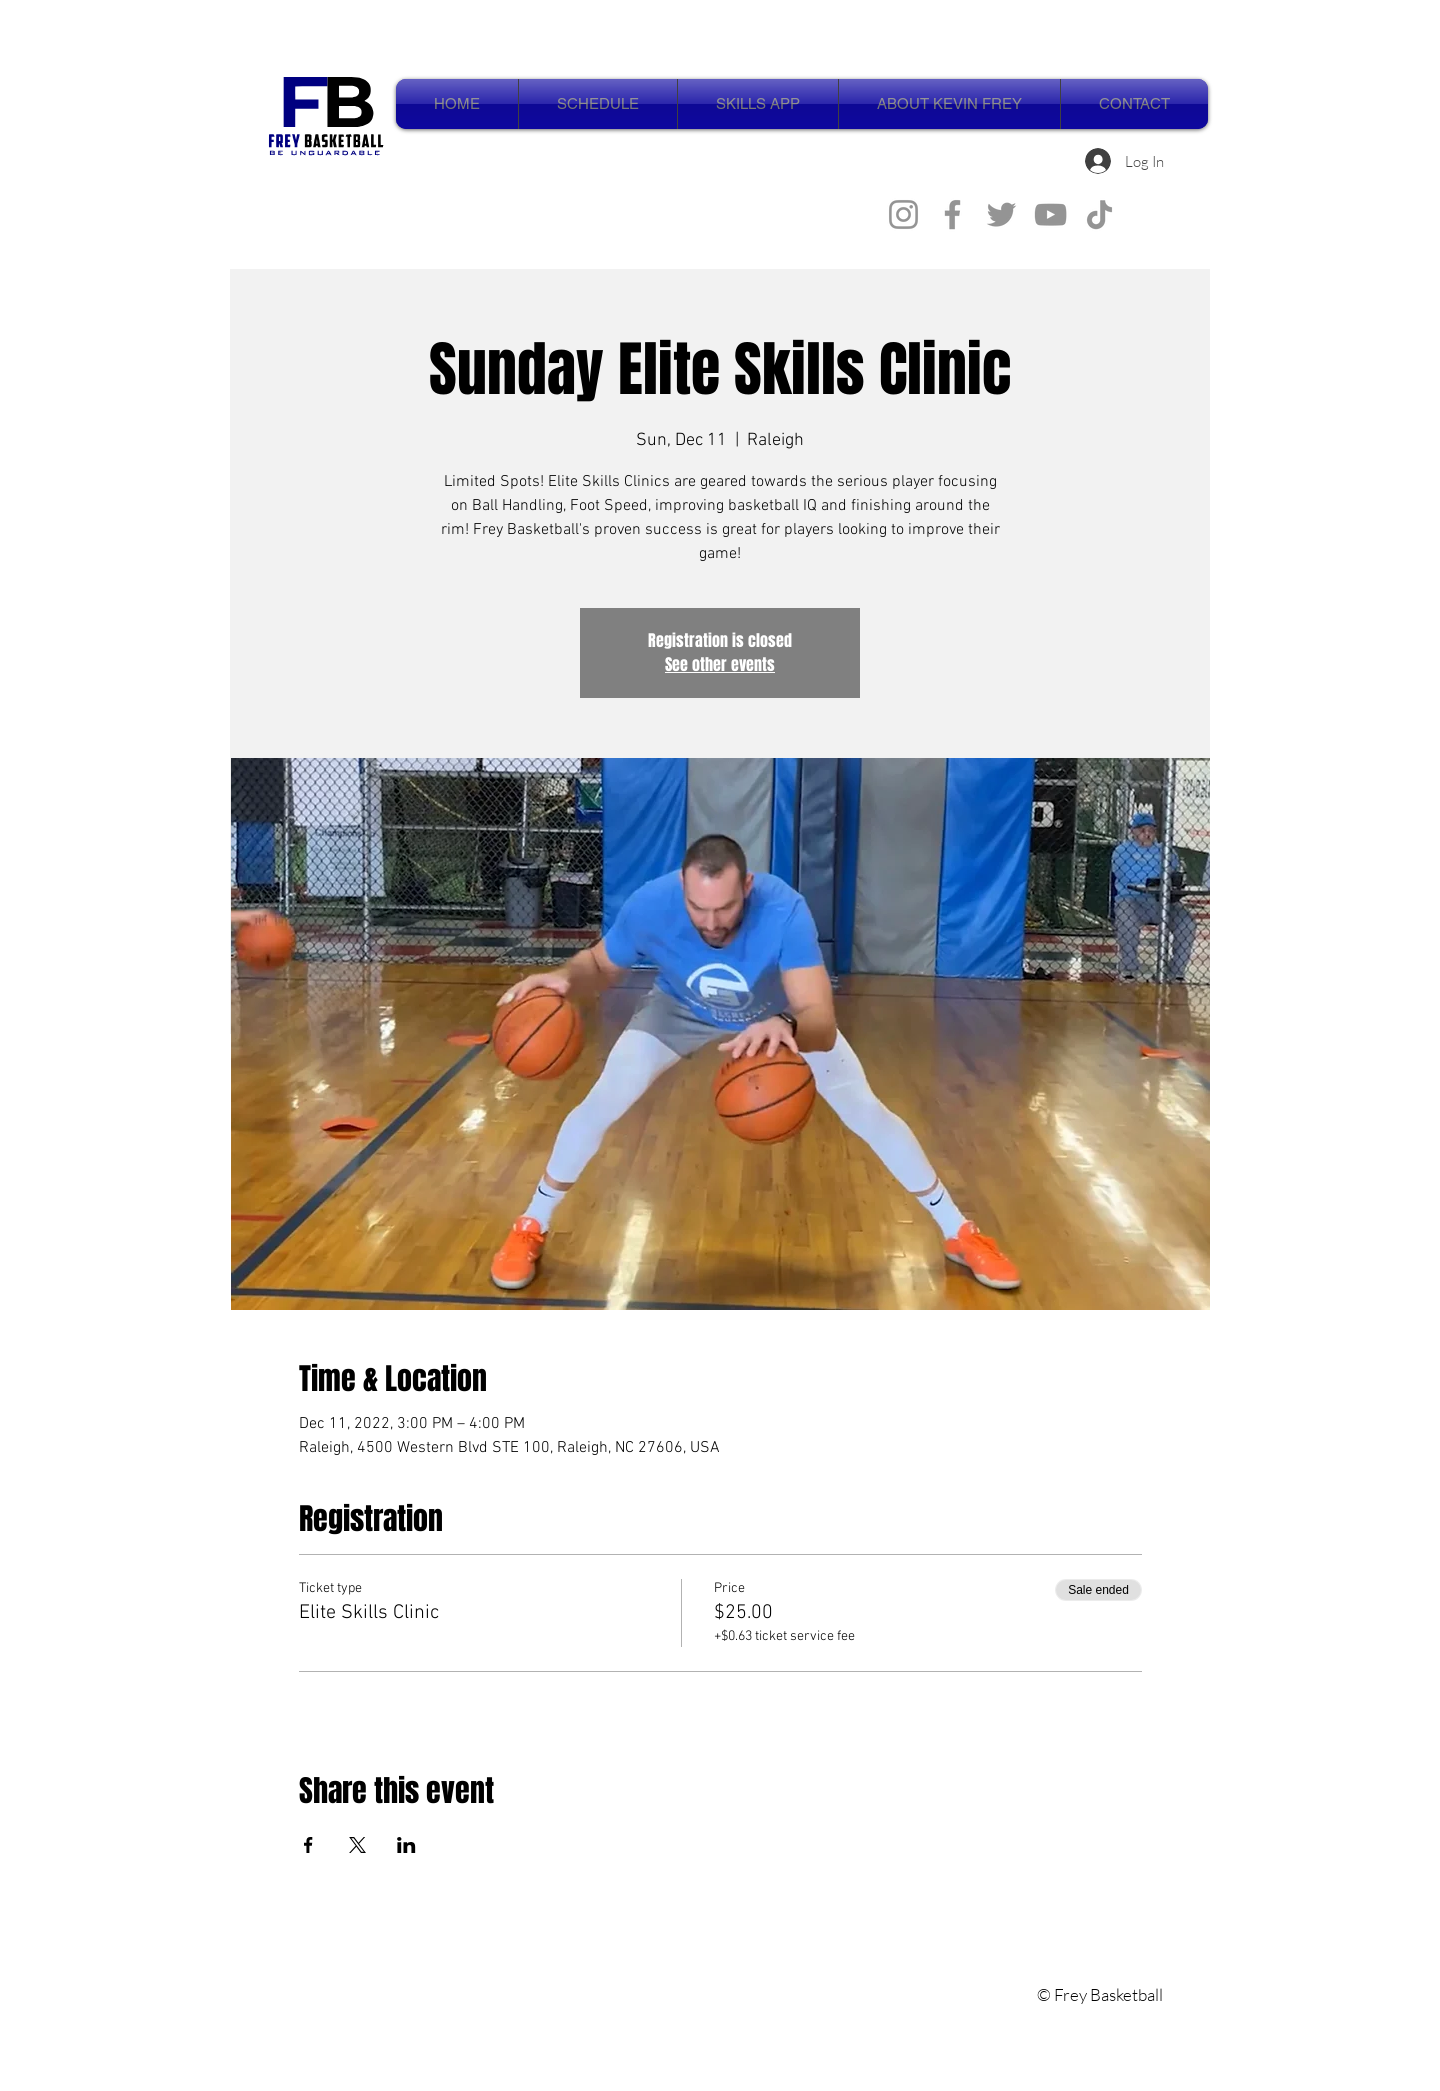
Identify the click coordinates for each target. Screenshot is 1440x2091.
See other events (720, 664)
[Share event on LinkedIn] (406, 1845)
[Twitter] (1001, 214)
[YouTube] (1050, 214)
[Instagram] (903, 214)
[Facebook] (952, 214)
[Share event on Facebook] (308, 1845)
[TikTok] (1099, 214)
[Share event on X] (357, 1845)
